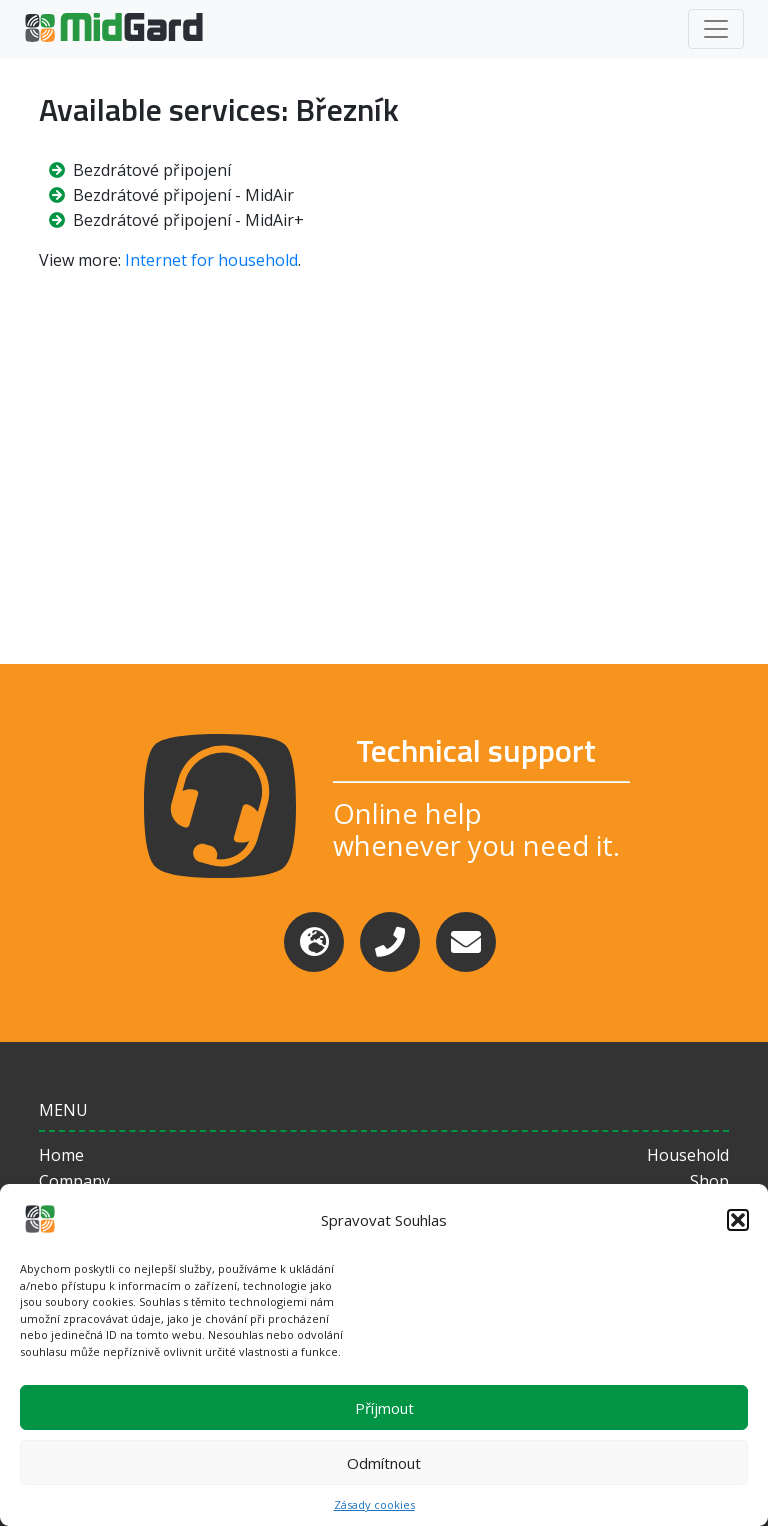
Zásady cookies (374, 1504)
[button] (738, 1220)
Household (688, 1155)
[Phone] (390, 942)
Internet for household (211, 260)
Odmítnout (384, 1463)
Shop (709, 1181)
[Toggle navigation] (716, 29)
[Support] (314, 942)
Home (61, 1155)
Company (74, 1181)
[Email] (466, 942)
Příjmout (384, 1408)
